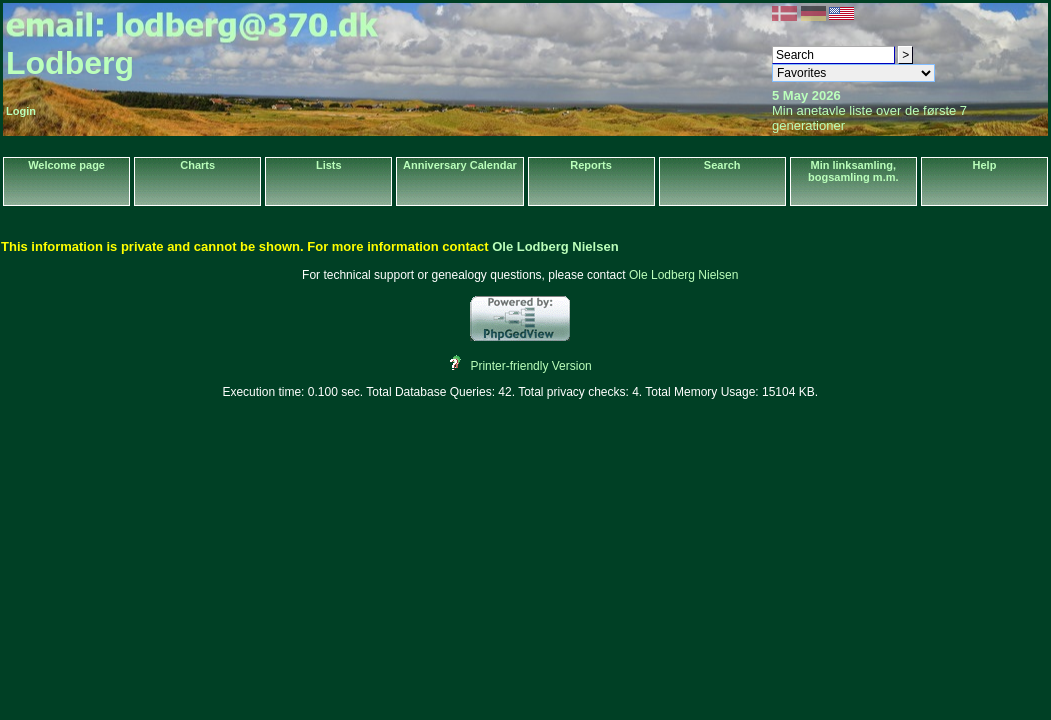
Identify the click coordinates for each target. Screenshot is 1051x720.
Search (722, 165)
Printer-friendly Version (530, 366)
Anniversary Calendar (460, 165)
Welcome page (66, 165)
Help (985, 165)
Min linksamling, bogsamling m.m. (853, 171)
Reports (591, 165)
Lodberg (70, 63)
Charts (197, 165)
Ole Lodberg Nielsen (555, 246)
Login (21, 111)
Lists (329, 165)
